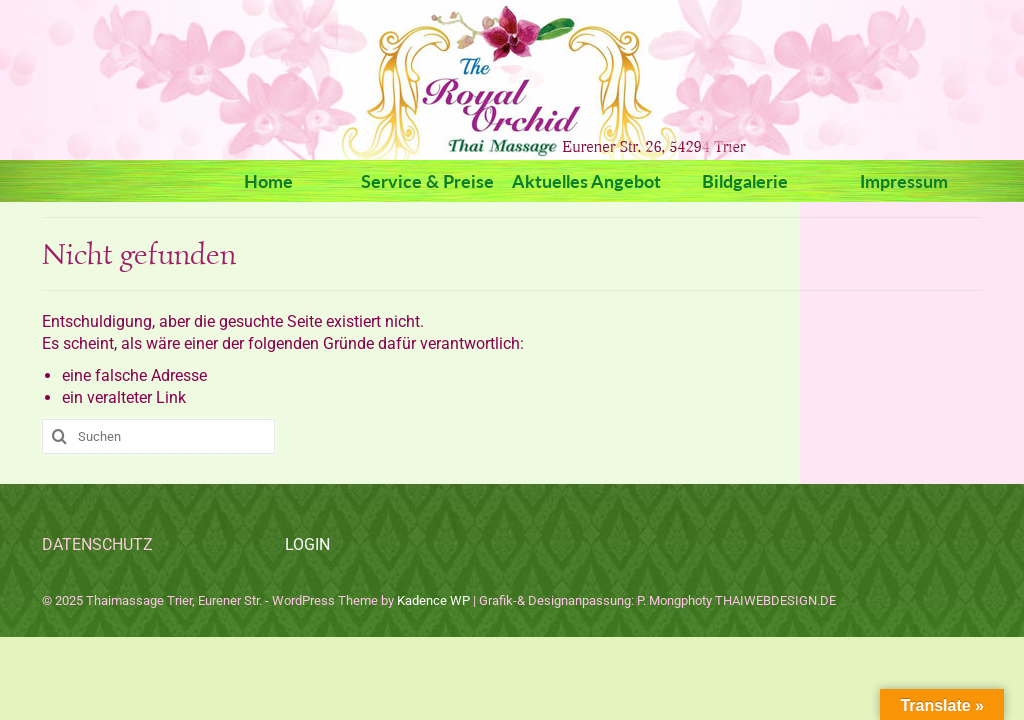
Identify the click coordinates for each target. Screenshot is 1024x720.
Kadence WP (433, 600)
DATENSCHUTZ (97, 544)
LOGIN (307, 544)
